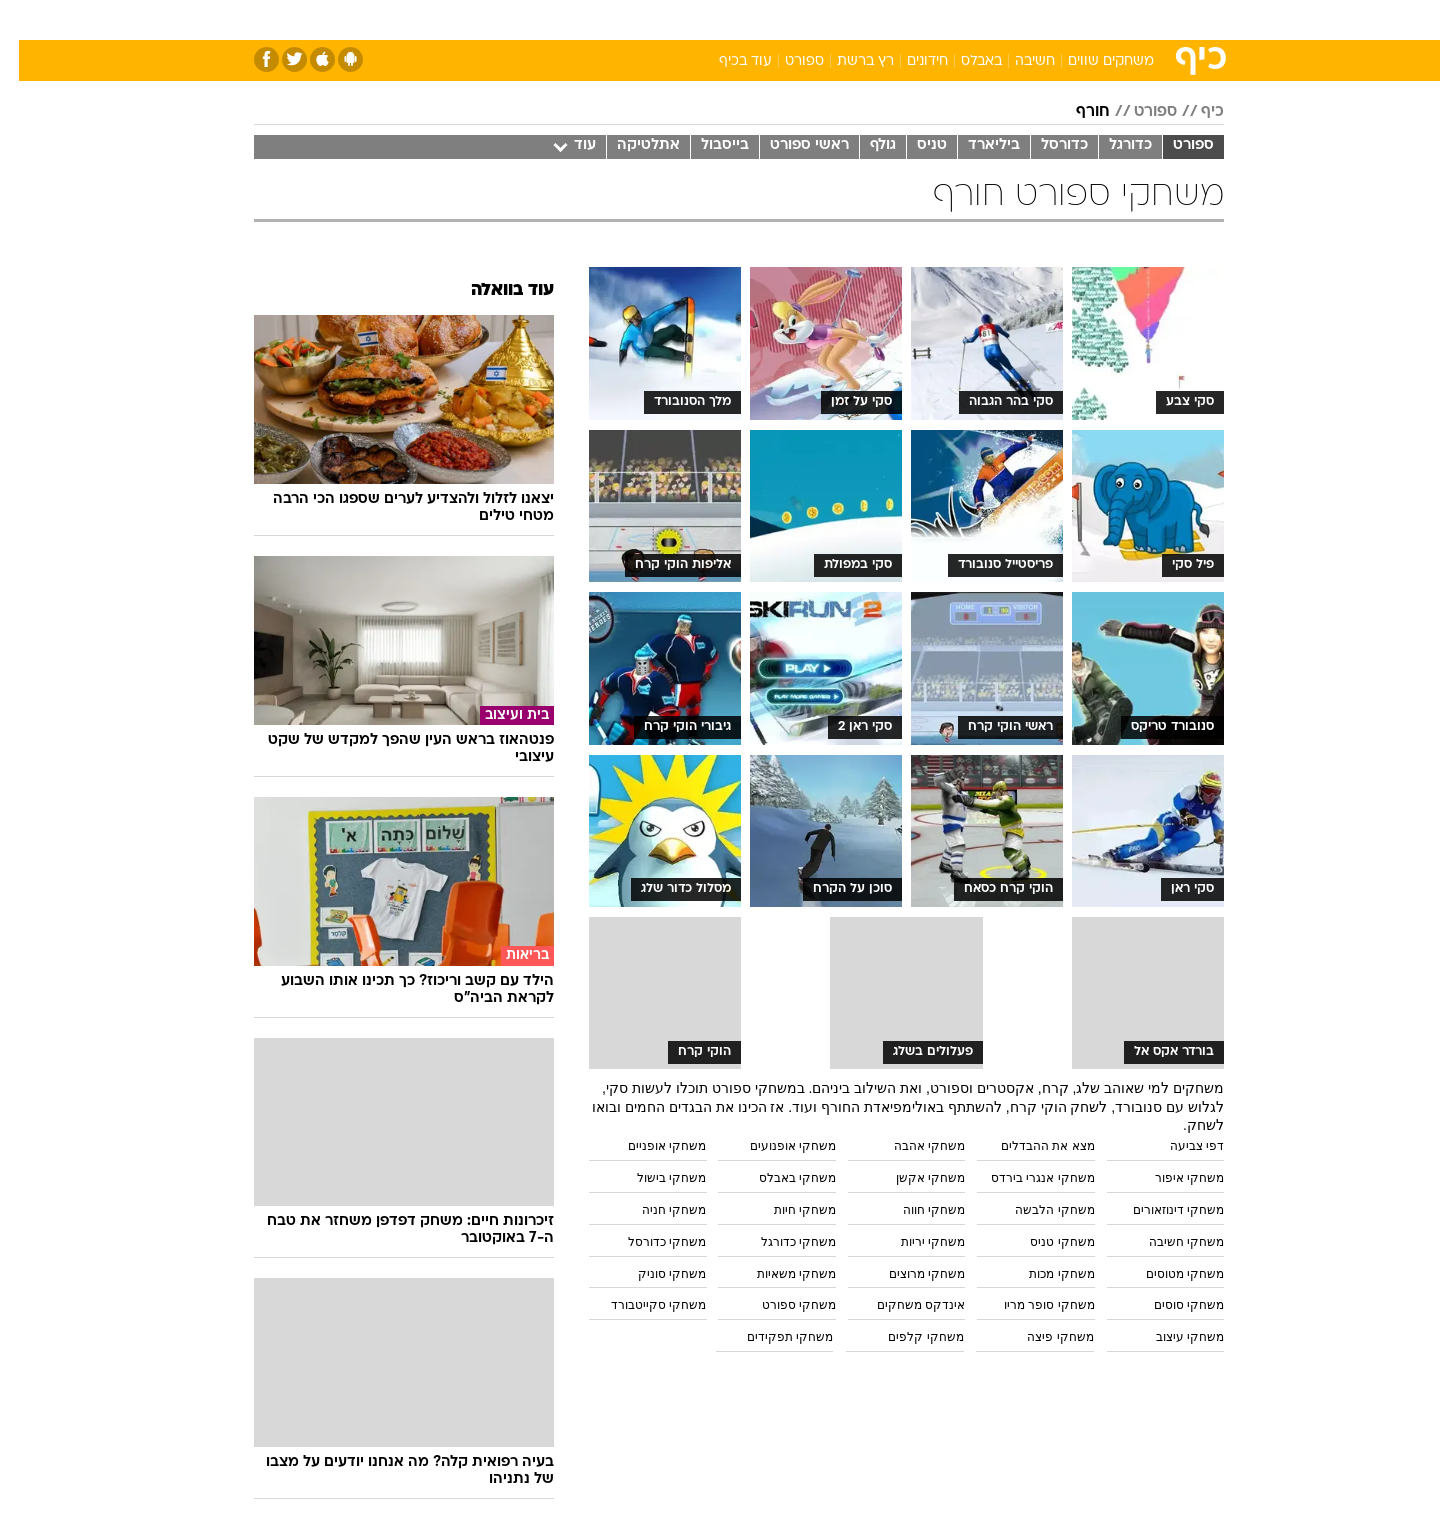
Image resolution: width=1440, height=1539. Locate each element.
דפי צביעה (1178, 1146)
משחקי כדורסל (648, 1242)
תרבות (941, 19)
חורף (1074, 112)
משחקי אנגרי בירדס (1024, 1178)
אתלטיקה (629, 145)
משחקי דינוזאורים (1159, 1210)
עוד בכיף (726, 61)
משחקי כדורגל (779, 1242)
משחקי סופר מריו (1030, 1305)
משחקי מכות (1042, 1274)
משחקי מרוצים (908, 1274)
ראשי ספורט (790, 145)
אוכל (770, 19)
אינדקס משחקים (902, 1305)
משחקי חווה (915, 1210)
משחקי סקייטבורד (639, 1305)
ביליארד (975, 145)
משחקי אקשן (911, 1178)
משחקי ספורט (780, 1305)
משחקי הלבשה (1035, 1210)
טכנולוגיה (565, 19)
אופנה (491, 19)
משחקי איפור (1170, 1178)
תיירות (640, 19)
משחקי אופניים (648, 1146)
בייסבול (706, 145)
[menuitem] (1062, 20)
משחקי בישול (652, 1178)
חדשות (1074, 19)
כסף (822, 19)
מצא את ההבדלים (1029, 1146)
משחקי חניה (655, 1210)
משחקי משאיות (777, 1274)
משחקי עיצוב (1171, 1337)
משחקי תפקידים (771, 1337)
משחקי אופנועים (774, 1146)
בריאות (708, 19)
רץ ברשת (846, 61)
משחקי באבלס (778, 1178)
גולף (864, 145)
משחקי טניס (1043, 1242)
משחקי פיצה (1041, 1337)
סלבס (878, 19)
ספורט (1006, 19)
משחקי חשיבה (1167, 1242)
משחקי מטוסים (1166, 1274)
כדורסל (1045, 145)
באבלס (962, 61)
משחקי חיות (786, 1210)
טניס (913, 145)
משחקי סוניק (653, 1274)
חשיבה (1016, 61)
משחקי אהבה (910, 1146)
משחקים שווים (1092, 61)
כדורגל (1111, 145)
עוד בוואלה (493, 290)
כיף (1193, 112)
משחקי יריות (914, 1242)
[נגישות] (27, 20)
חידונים (908, 61)
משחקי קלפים (906, 1337)
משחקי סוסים (1170, 1305)
